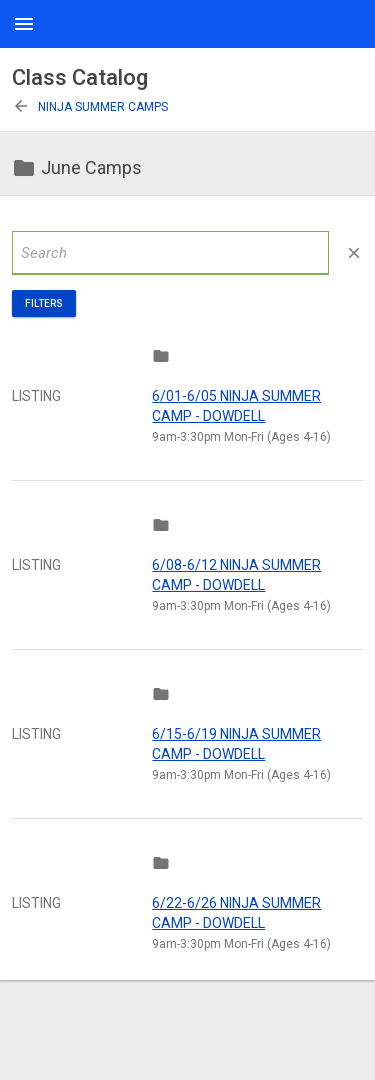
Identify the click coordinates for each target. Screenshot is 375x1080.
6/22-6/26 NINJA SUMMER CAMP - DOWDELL (236, 913)
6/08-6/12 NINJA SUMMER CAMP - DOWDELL (236, 575)
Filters (44, 303)
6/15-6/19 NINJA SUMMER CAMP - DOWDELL (236, 744)
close (354, 253)
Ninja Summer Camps (90, 107)
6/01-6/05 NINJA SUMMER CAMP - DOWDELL (236, 406)
